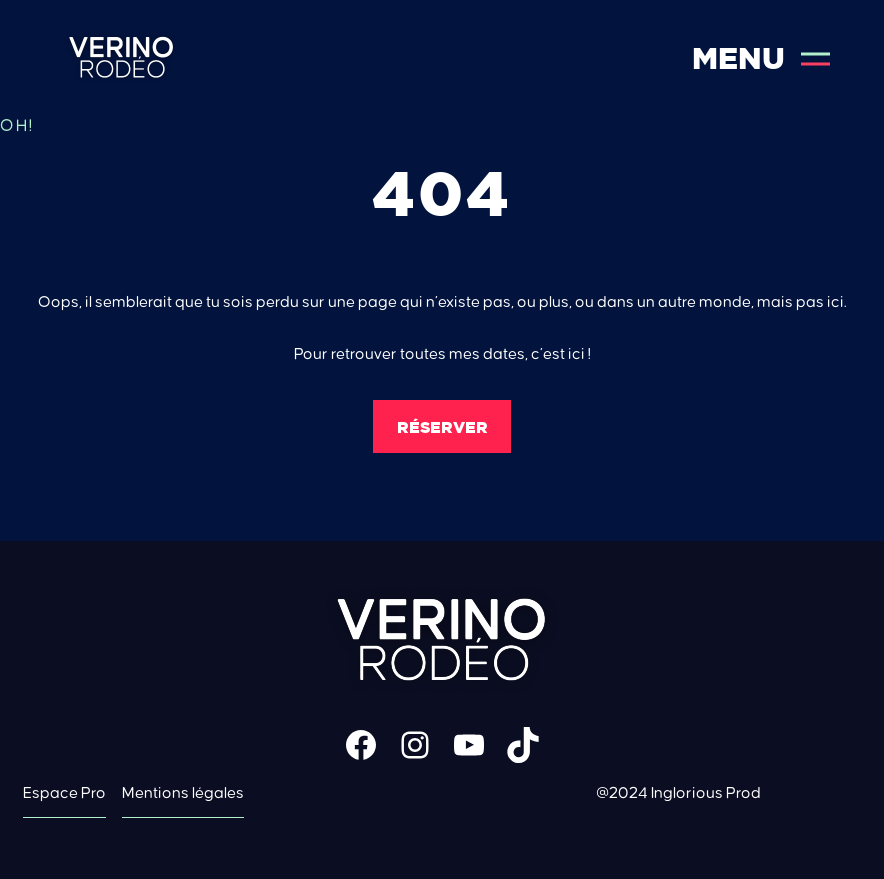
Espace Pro (64, 793)
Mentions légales (183, 793)
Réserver (442, 427)
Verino (121, 58)
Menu (761, 58)
